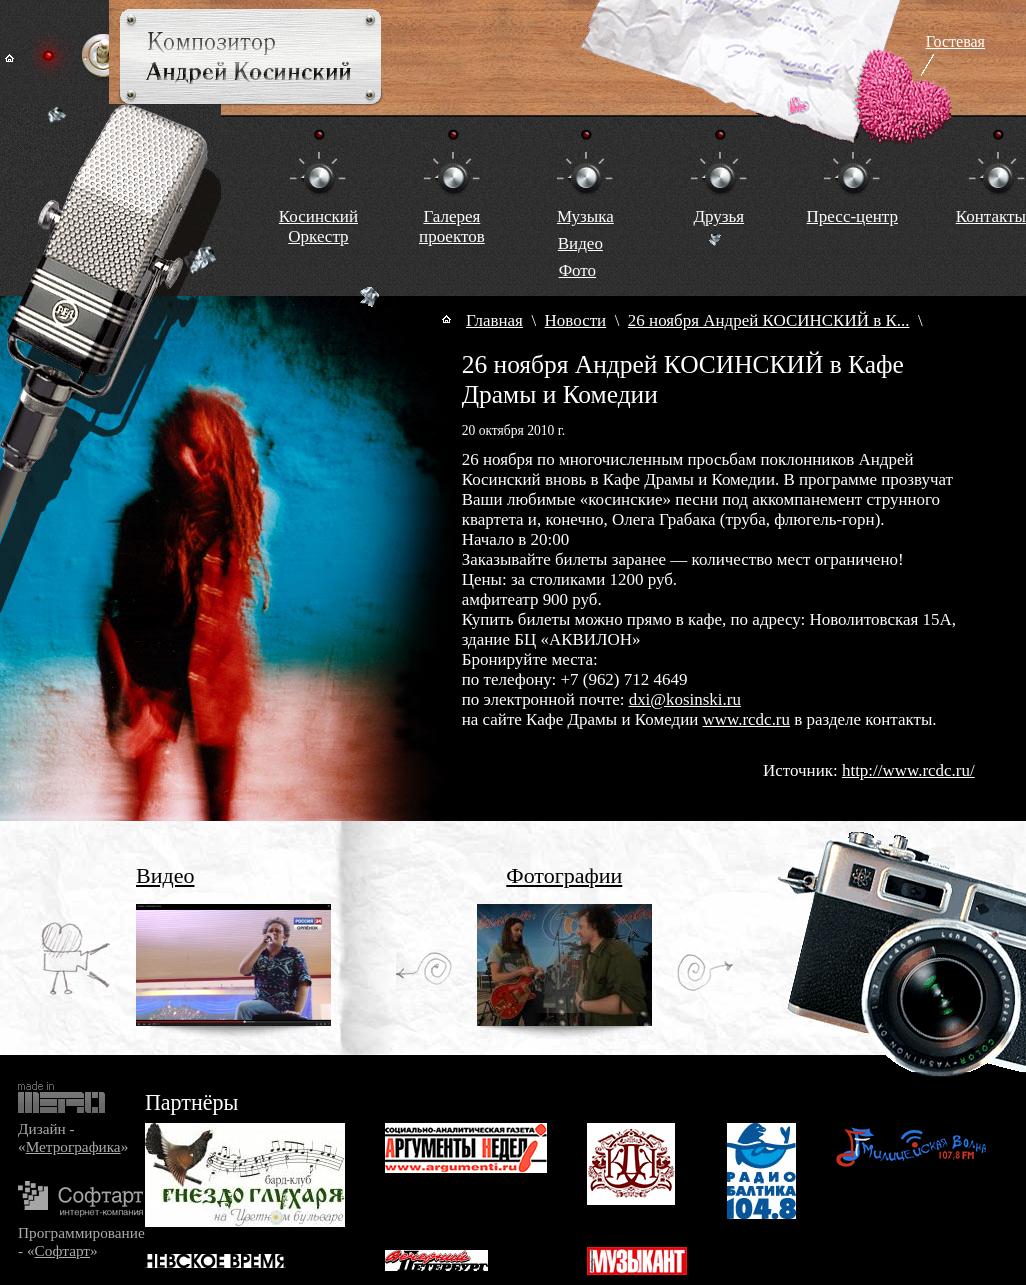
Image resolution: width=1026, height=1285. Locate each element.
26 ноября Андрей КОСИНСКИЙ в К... (769, 320)
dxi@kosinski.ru (685, 699)
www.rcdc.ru (746, 719)
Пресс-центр (852, 216)
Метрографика (73, 1146)
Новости (576, 320)
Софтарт (62, 1250)
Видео (580, 243)
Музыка (585, 216)
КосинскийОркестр (318, 226)
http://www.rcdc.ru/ (908, 770)
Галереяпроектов (452, 226)
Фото (577, 270)
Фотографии (564, 875)
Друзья (718, 216)
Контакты (991, 216)
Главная (494, 320)
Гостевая (955, 41)
